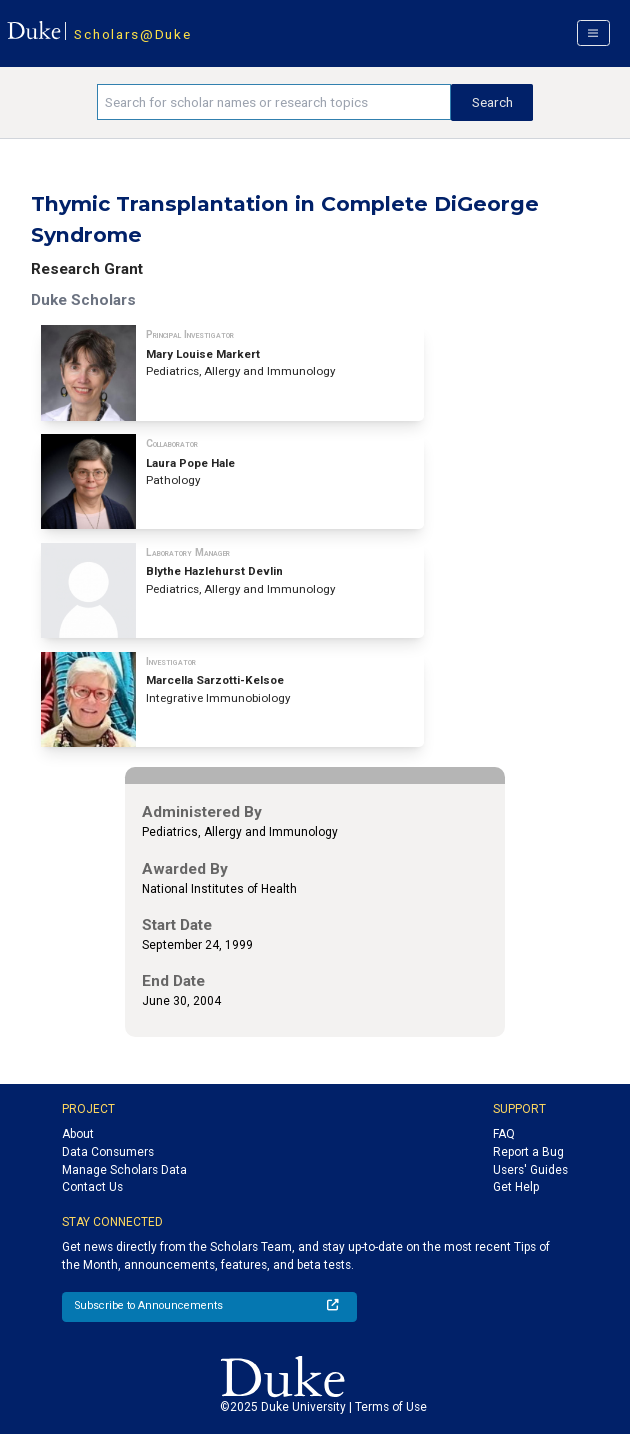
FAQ (504, 1134)
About (78, 1134)
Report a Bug (528, 1152)
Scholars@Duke (132, 34)
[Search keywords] (274, 102)
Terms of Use (391, 1407)
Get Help (516, 1187)
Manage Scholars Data (124, 1170)
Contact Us (92, 1187)
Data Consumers (108, 1152)
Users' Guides (530, 1170)
